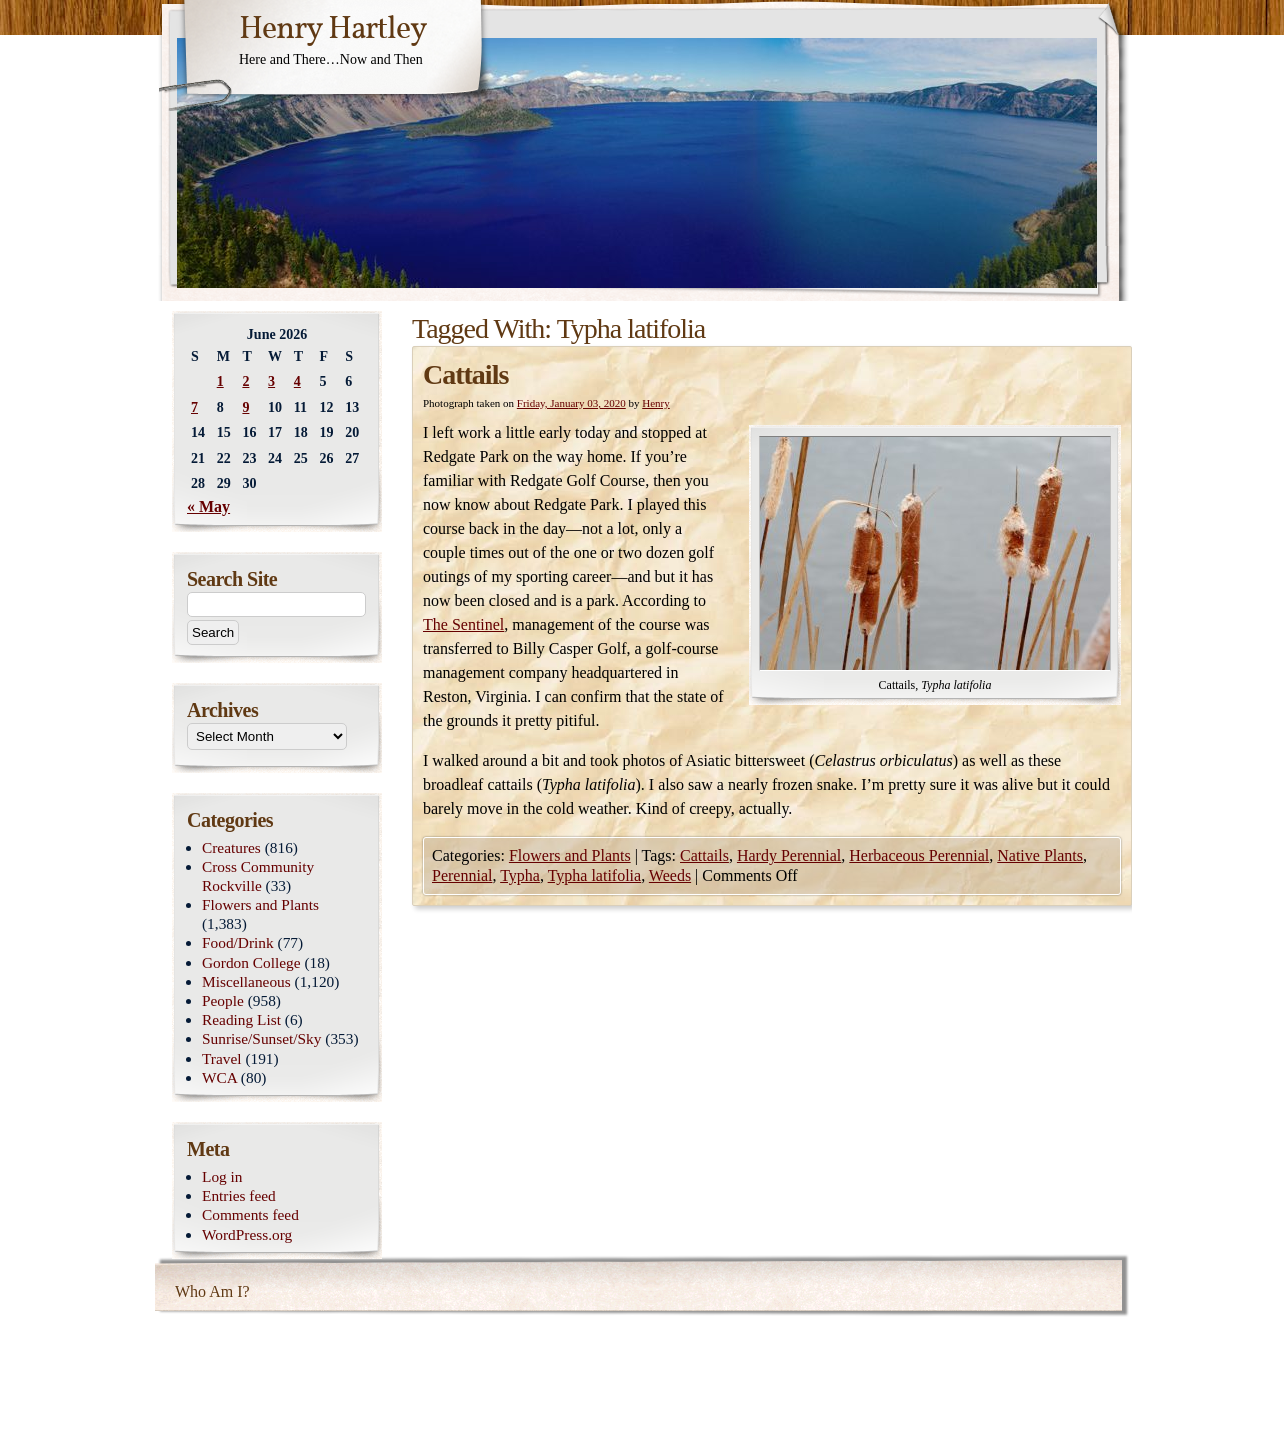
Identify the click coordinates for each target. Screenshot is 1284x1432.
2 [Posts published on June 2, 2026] (245, 381)
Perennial (462, 875)
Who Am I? (212, 1291)
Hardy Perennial (789, 855)
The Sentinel (463, 624)
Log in (222, 1176)
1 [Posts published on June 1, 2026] (220, 381)
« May (208, 506)
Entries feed (239, 1195)
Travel (222, 1058)
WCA (219, 1077)
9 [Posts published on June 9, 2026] (245, 407)
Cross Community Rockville (258, 876)
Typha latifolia (595, 875)
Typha (520, 875)
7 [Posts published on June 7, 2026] (194, 407)
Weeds (670, 875)
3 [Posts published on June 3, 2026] (271, 381)
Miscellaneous (246, 981)
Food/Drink (238, 942)
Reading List (241, 1019)
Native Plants (1040, 855)
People (223, 1000)
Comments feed (250, 1214)
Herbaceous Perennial (919, 855)
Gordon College (251, 962)
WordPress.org (247, 1234)
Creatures (231, 847)
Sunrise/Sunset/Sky (261, 1038)
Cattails (465, 374)
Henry (656, 403)
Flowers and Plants (570, 855)
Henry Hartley (333, 30)
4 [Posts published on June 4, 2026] (297, 381)
